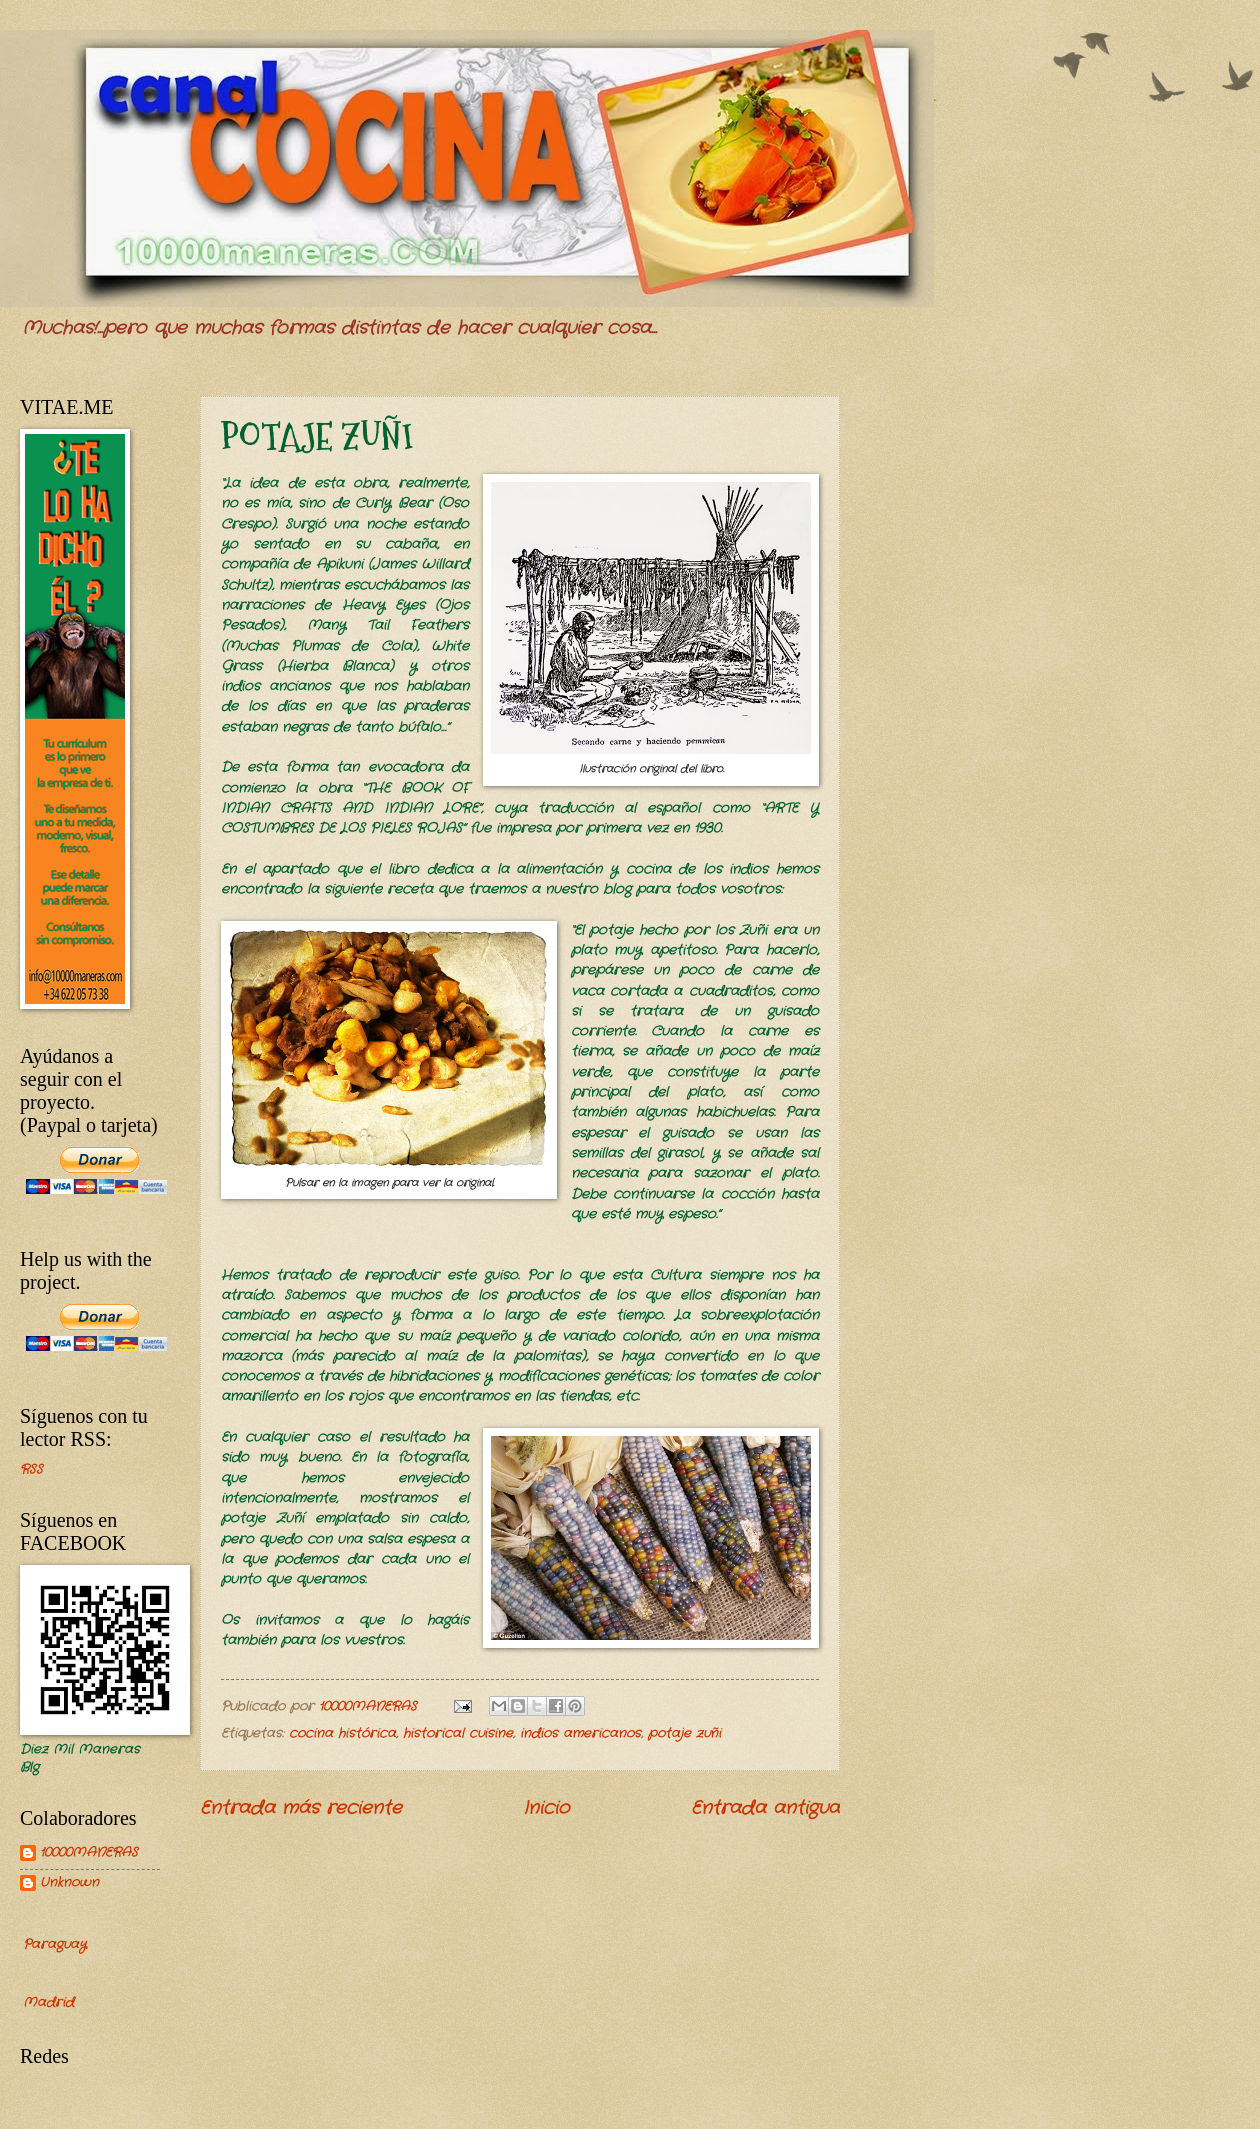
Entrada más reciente (301, 1808)
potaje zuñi (684, 1733)
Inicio (546, 1808)
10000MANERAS (89, 1853)
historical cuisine (458, 1733)
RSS (31, 1469)
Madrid (48, 2002)
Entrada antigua (765, 1808)
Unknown (69, 1883)
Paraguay (54, 1944)
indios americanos (580, 1733)
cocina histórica (342, 1733)
